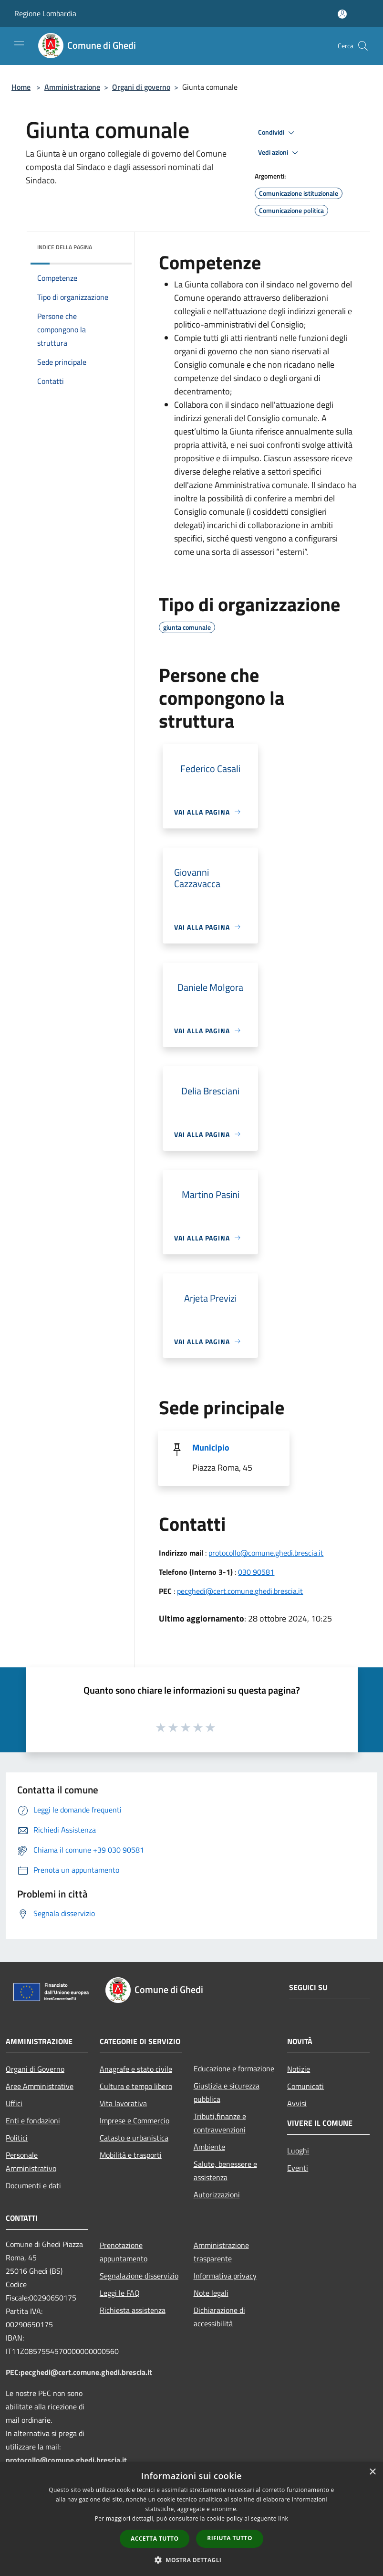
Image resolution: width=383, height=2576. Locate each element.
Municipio (210, 1447)
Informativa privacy (225, 2275)
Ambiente (209, 2146)
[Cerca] (363, 46)
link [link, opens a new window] (283, 2518)
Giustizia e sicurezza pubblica (226, 2092)
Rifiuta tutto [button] (229, 2538)
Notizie (298, 2069)
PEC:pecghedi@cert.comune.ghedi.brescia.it (79, 2372)
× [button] (372, 2472)
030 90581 (256, 1572)
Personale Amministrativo (31, 2161)
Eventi (297, 2167)
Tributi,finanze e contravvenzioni (220, 2122)
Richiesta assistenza (133, 2310)
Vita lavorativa (123, 2103)
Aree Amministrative (39, 2086)
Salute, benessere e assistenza (225, 2170)
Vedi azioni (279, 153)
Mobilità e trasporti (131, 2155)
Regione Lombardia (45, 13)
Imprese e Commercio (134, 2120)
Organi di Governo (35, 2069)
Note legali (211, 2293)
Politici (17, 2137)
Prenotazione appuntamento (123, 2251)
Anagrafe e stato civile (136, 2069)
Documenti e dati (33, 2185)
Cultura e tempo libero (136, 2086)
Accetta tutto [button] (154, 2538)
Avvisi (297, 2103)
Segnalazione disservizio (139, 2275)
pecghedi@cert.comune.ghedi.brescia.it (240, 1591)
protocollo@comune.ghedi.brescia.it (265, 1552)
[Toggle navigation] (19, 45)
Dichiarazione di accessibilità (219, 2316)
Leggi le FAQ (120, 2293)
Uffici (14, 2103)
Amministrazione (72, 87)
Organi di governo (141, 87)
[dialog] (191, 2519)
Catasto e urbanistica (134, 2137)
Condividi (277, 132)
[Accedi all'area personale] (342, 14)
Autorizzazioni (217, 2194)
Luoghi (298, 2150)
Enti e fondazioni (33, 2120)
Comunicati (305, 2086)
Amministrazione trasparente (221, 2251)
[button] (192, 2560)
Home (21, 87)
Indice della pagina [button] (64, 247)
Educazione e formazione (234, 2068)
